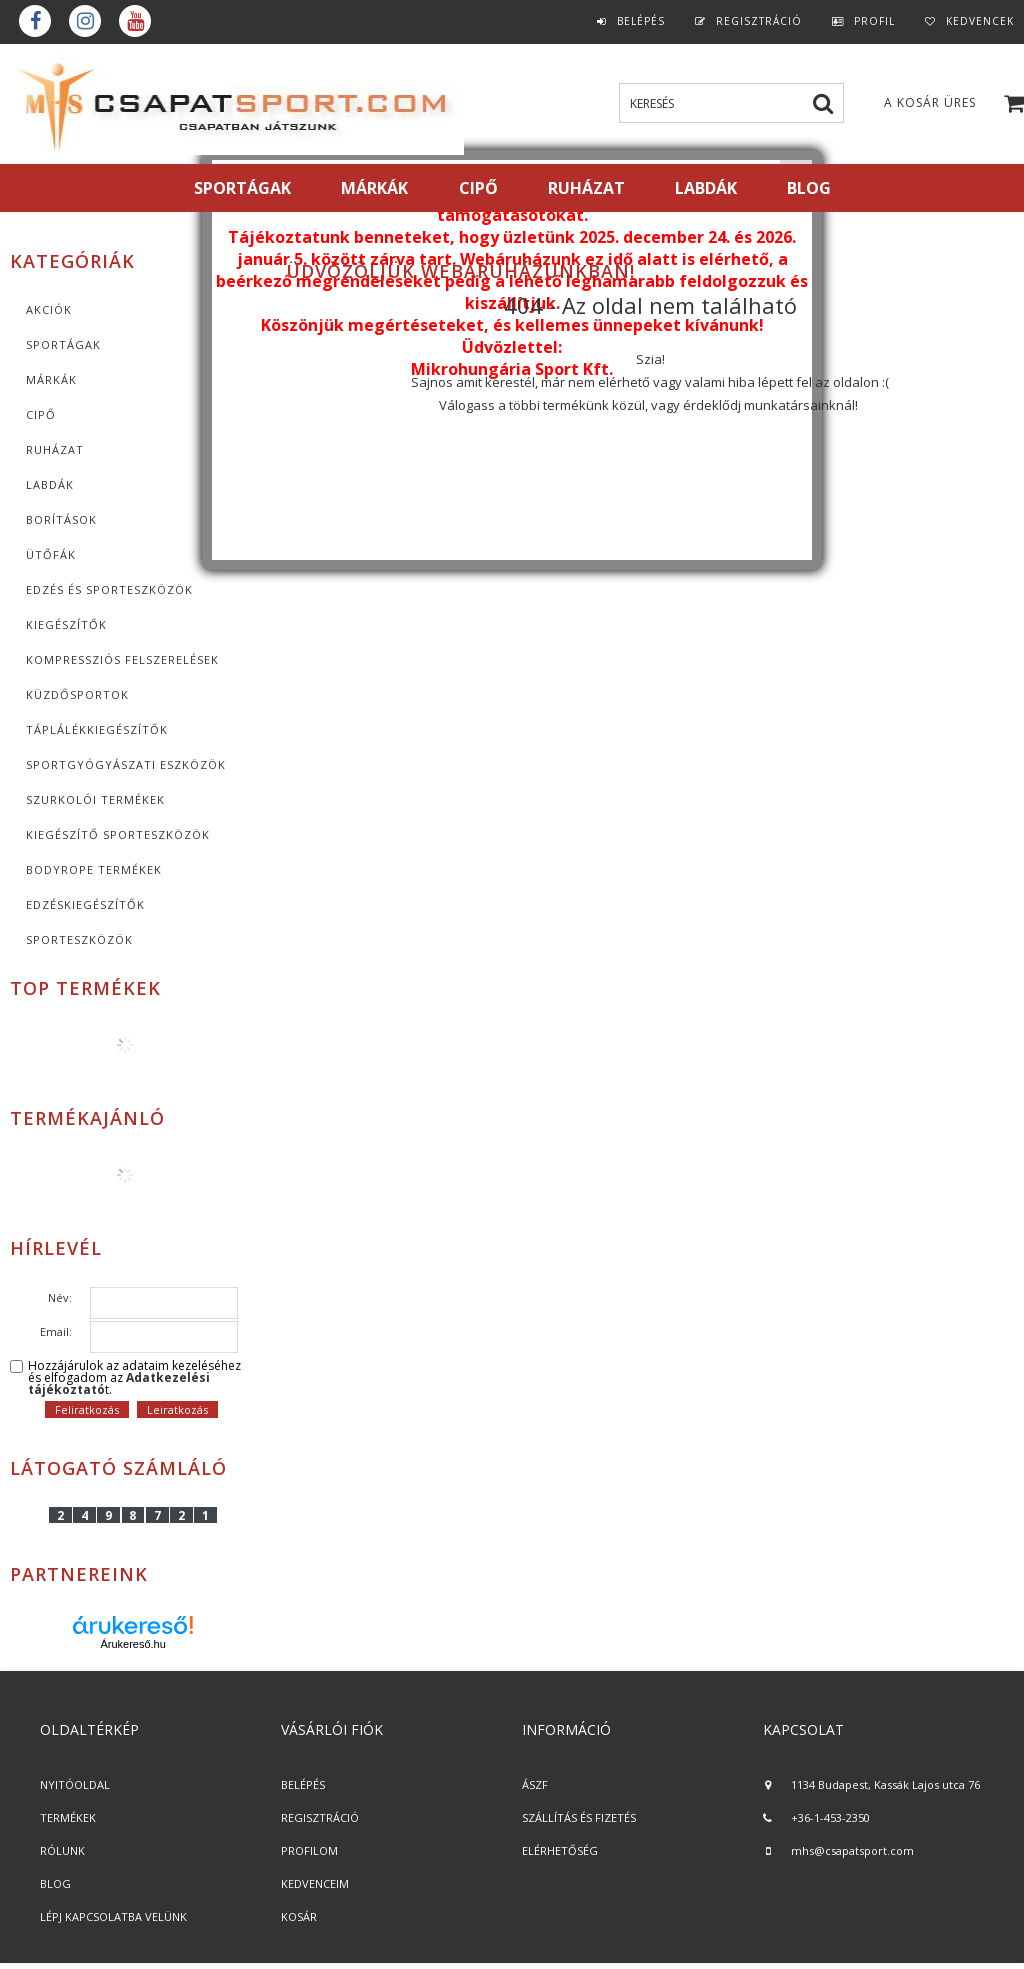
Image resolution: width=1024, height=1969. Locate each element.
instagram (85, 21)
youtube (135, 21)
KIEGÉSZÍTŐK (66, 624)
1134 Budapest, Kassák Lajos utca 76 (885, 1784)
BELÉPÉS (303, 1784)
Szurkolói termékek (95, 799)
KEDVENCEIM (315, 1883)
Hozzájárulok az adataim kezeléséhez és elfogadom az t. (134, 1378)
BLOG (55, 1883)
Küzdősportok (77, 694)
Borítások (61, 519)
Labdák (50, 484)
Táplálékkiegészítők (97, 729)
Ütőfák (51, 554)
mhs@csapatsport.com (852, 1850)
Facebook (35, 21)
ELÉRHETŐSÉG (560, 1850)
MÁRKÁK (374, 188)
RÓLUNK (62, 1850)
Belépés (641, 21)
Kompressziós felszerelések (122, 659)
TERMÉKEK (68, 1817)
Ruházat (55, 449)
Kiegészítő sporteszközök (118, 834)
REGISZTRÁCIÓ (320, 1817)
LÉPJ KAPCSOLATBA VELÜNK (113, 1916)
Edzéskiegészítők (85, 904)
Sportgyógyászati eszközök (126, 764)
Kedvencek (980, 21)
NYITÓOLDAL (75, 1784)
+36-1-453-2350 (830, 1817)
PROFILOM (309, 1850)
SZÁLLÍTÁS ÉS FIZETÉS (579, 1817)
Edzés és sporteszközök (109, 589)
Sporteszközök (79, 939)
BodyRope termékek (94, 869)
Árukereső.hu (132, 1644)
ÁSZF (535, 1784)
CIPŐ (41, 414)
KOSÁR (299, 1916)
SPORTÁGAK (242, 188)
